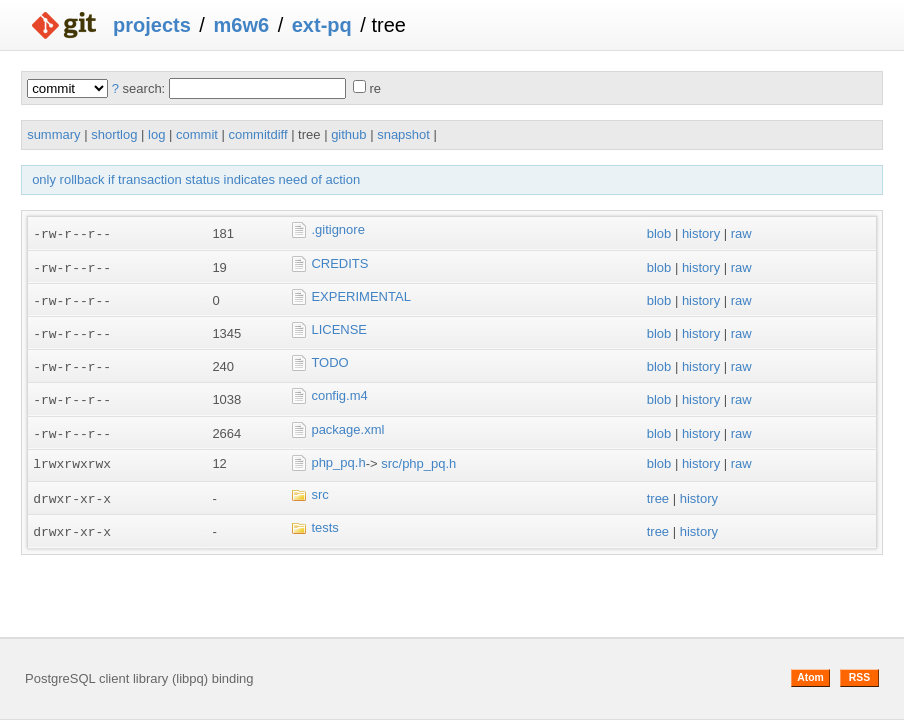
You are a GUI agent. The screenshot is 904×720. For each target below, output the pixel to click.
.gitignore (337, 229)
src (319, 489)
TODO (329, 359)
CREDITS (339, 262)
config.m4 (339, 392)
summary (53, 134)
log (156, 134)
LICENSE (339, 327)
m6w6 (241, 25)
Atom (810, 677)
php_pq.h (338, 458)
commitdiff (258, 134)
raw (741, 233)
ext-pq (322, 25)
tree (658, 493)
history (701, 233)
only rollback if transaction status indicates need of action (196, 179)
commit (197, 134)
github (348, 134)
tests (324, 522)
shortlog (114, 134)
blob (659, 233)
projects (152, 25)
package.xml (347, 424)
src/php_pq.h (418, 459)
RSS (859, 677)
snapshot (403, 134)
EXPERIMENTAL (360, 294)
